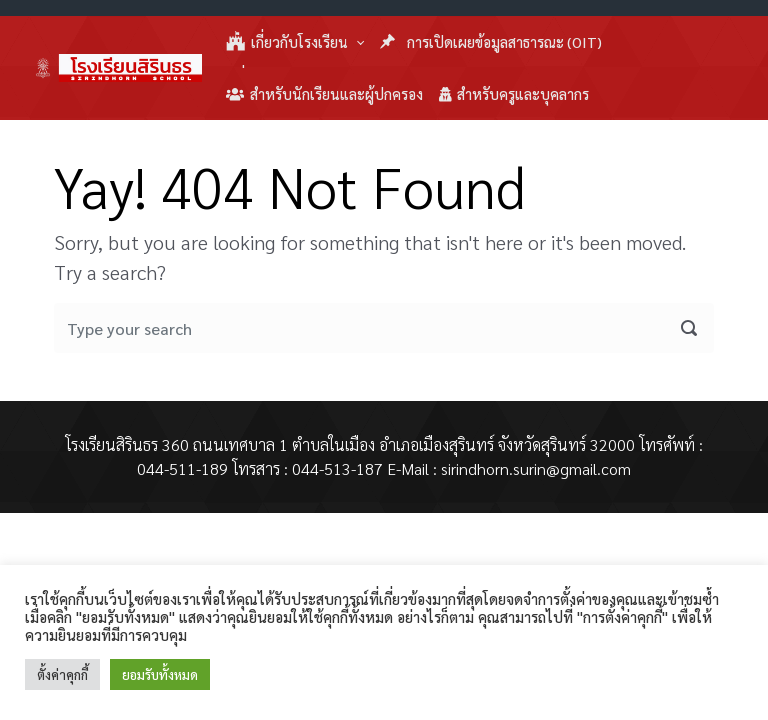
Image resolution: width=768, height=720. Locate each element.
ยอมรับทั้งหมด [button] (160, 674)
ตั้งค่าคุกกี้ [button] (62, 674)
